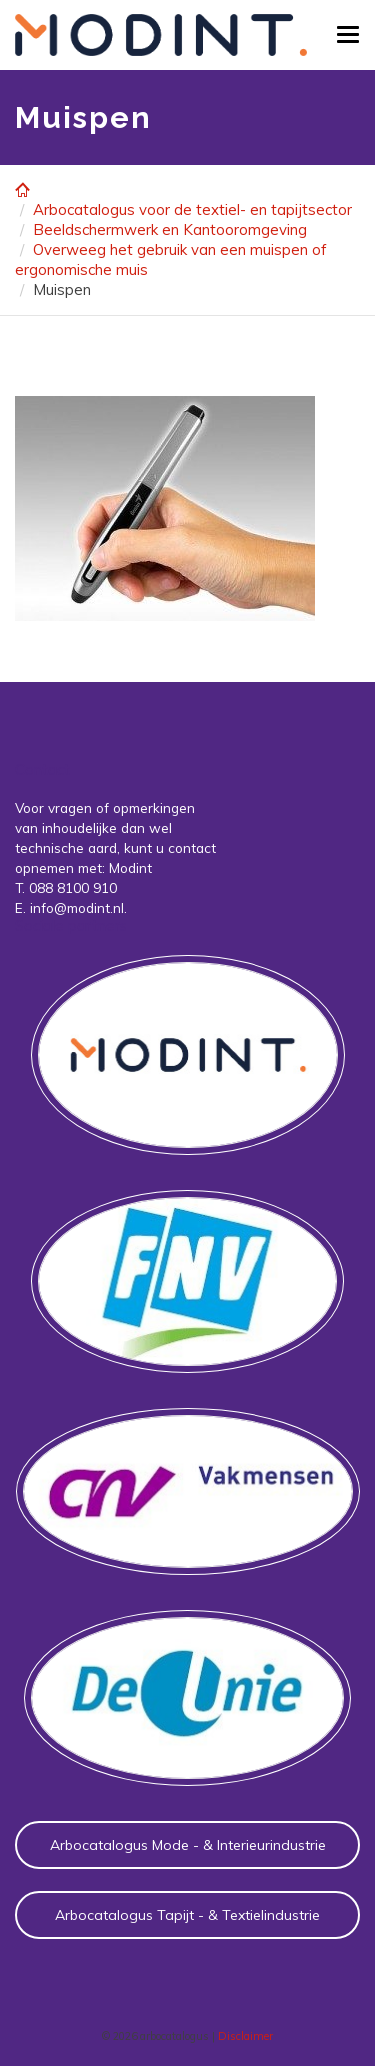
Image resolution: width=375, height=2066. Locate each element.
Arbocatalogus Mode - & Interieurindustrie (188, 1845)
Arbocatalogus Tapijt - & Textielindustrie (187, 1915)
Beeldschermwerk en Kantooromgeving (170, 229)
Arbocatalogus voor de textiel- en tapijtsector (192, 209)
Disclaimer (245, 2036)
